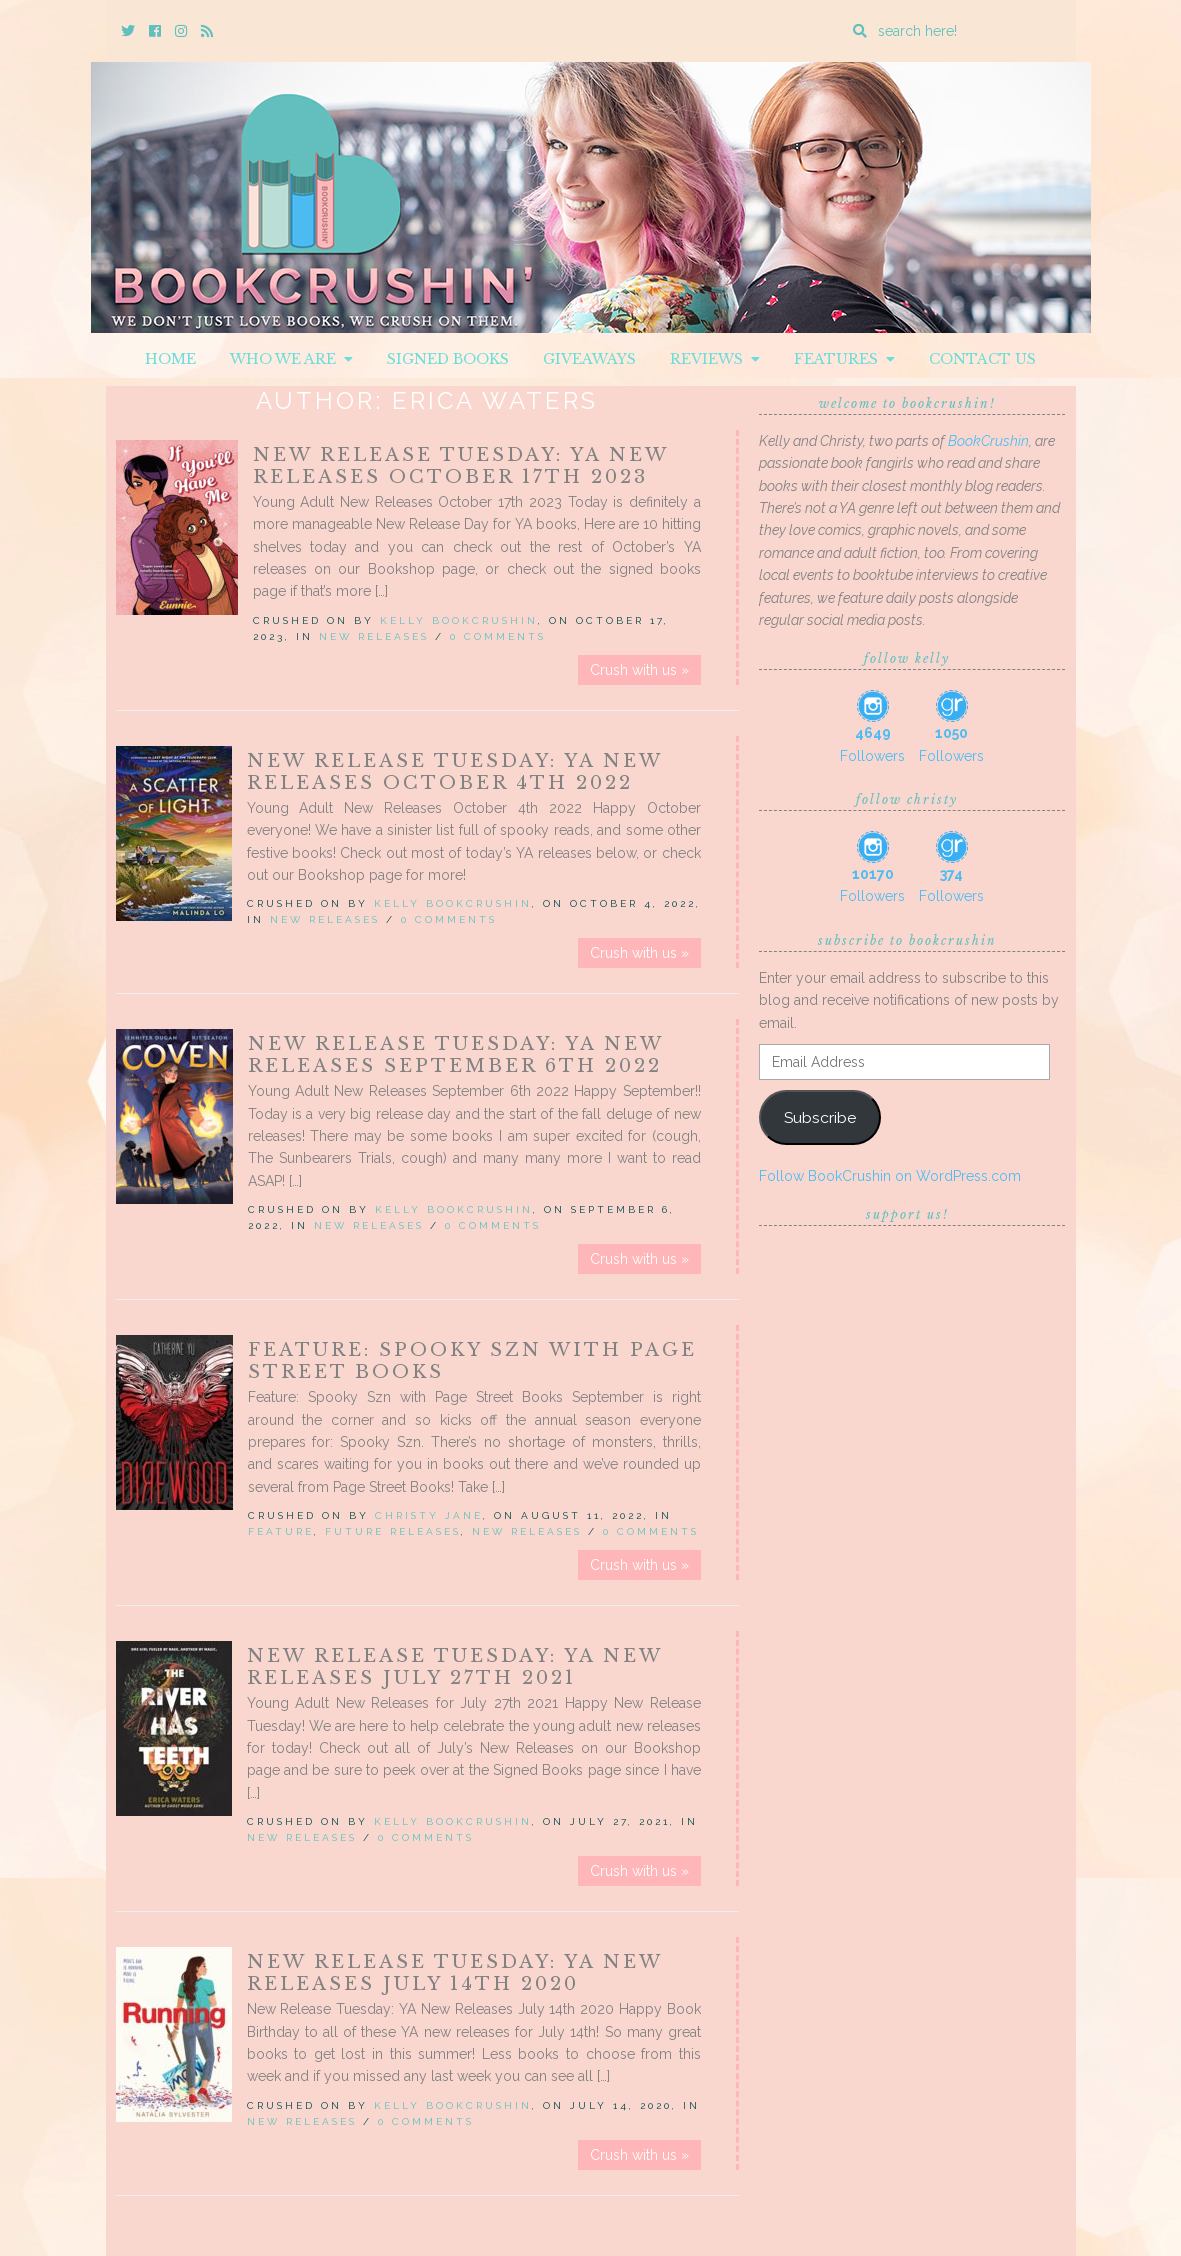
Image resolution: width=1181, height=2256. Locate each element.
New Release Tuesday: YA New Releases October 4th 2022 (454, 772)
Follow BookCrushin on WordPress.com (890, 1176)
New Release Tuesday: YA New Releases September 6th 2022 (455, 1055)
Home (170, 359)
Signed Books (448, 359)
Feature (281, 1531)
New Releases (374, 636)
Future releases (393, 1531)
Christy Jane (429, 1515)
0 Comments (498, 636)
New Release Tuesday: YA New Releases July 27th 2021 (454, 1667)
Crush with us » (639, 670)
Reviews (715, 359)
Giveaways (589, 359)
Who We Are (291, 359)
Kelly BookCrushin (459, 620)
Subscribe (820, 1117)
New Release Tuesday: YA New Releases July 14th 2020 (454, 1973)
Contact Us (982, 359)
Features (844, 359)
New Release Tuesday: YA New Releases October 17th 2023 (460, 466)
